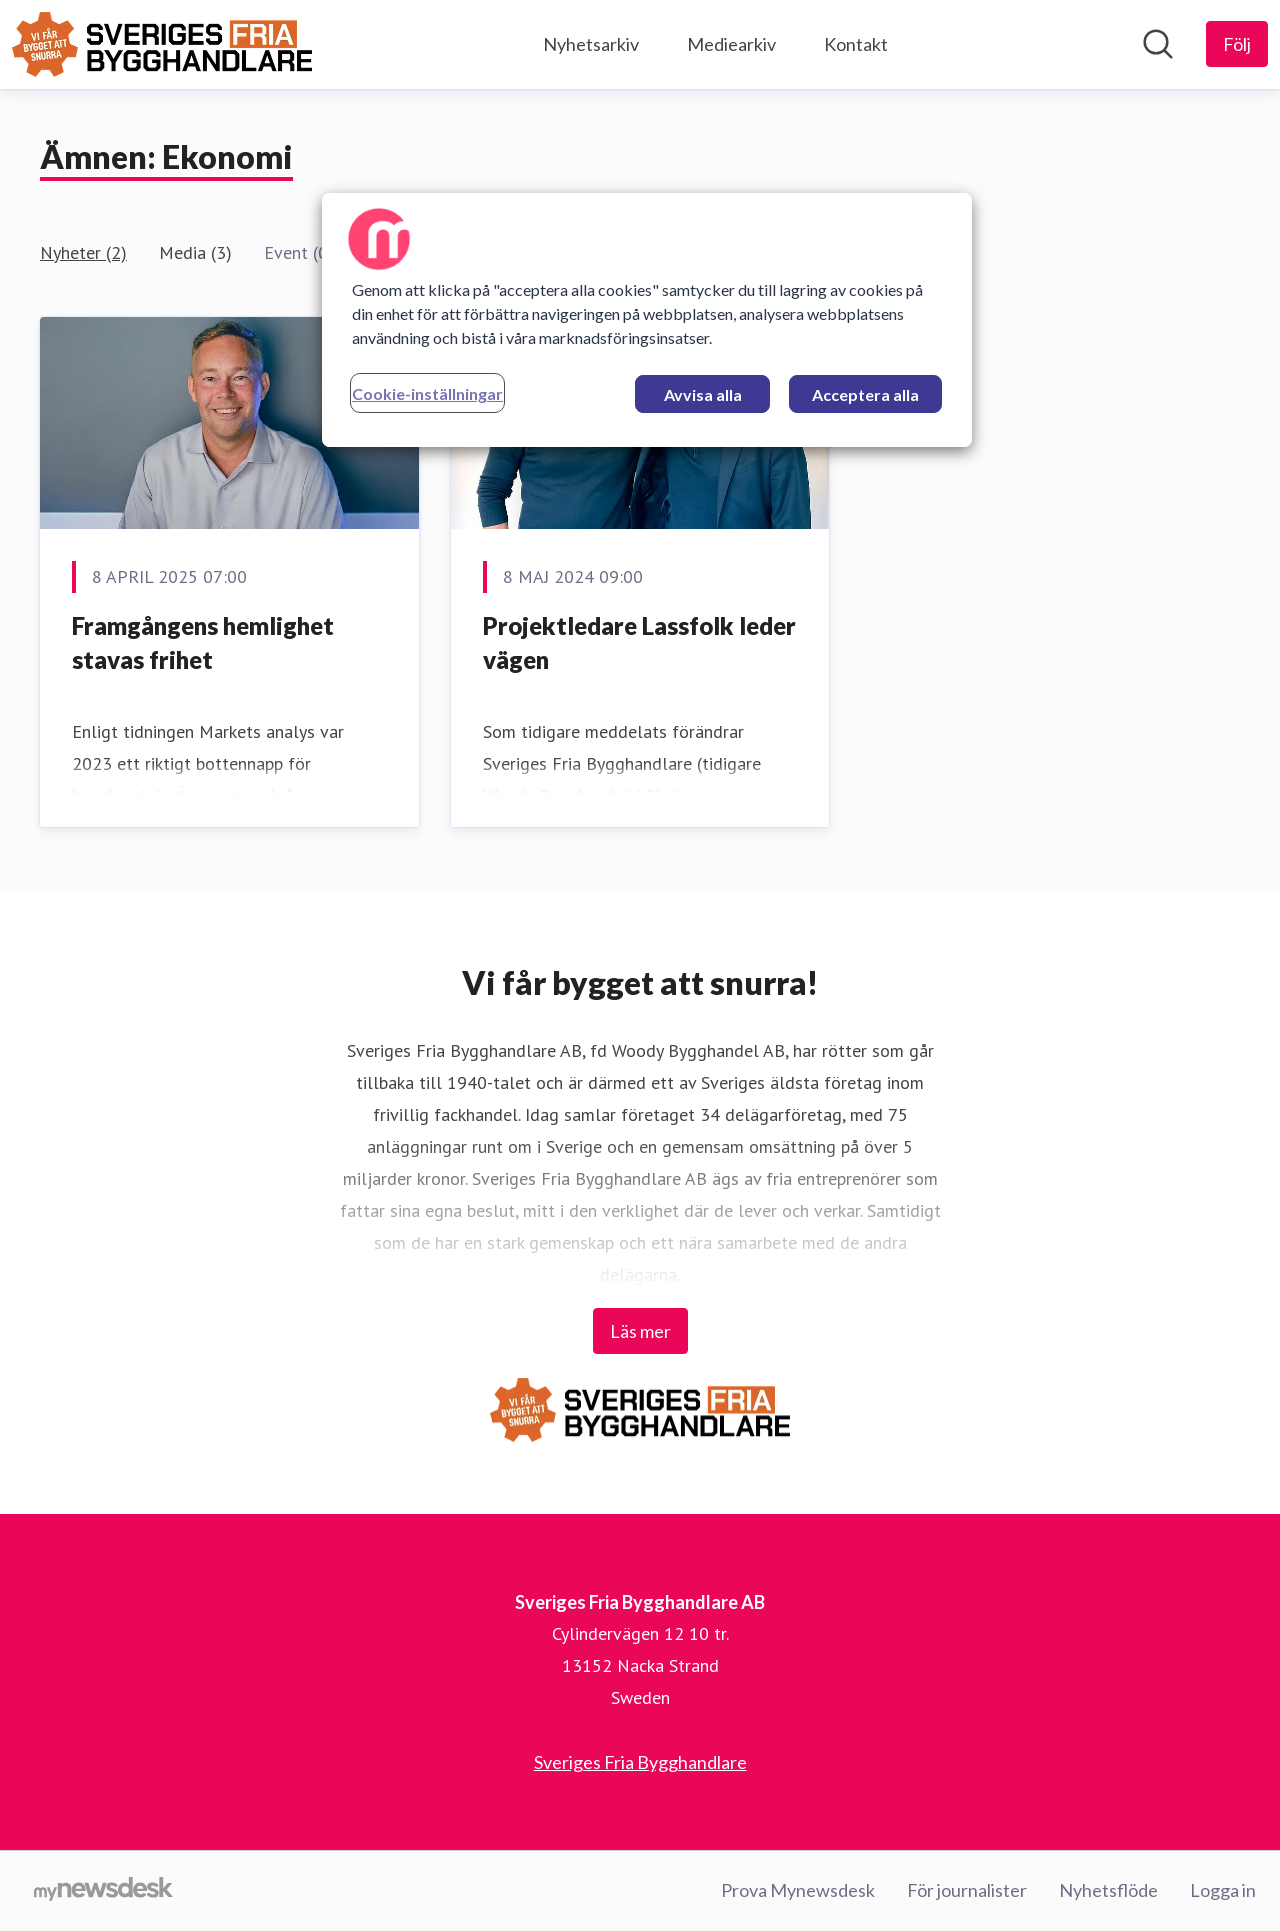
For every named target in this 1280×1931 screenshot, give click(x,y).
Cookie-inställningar (427, 393)
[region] (647, 320)
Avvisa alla (703, 394)
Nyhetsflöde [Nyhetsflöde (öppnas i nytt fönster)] (1108, 1890)
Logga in (1223, 1890)
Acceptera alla (865, 394)
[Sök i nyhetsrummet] (1158, 44)
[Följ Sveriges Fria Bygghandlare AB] (1237, 44)
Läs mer (640, 1331)
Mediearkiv (731, 44)
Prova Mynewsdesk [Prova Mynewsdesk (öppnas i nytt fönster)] (798, 1890)
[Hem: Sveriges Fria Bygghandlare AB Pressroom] (162, 44)
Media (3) (195, 252)
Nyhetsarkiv (591, 44)
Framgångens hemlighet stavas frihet (203, 642)
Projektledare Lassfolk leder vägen (639, 642)
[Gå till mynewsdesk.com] (103, 1891)
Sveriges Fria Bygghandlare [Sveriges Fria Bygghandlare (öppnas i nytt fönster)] (640, 1762)
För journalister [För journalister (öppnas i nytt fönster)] (967, 1890)
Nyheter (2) (83, 252)
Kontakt (856, 44)
